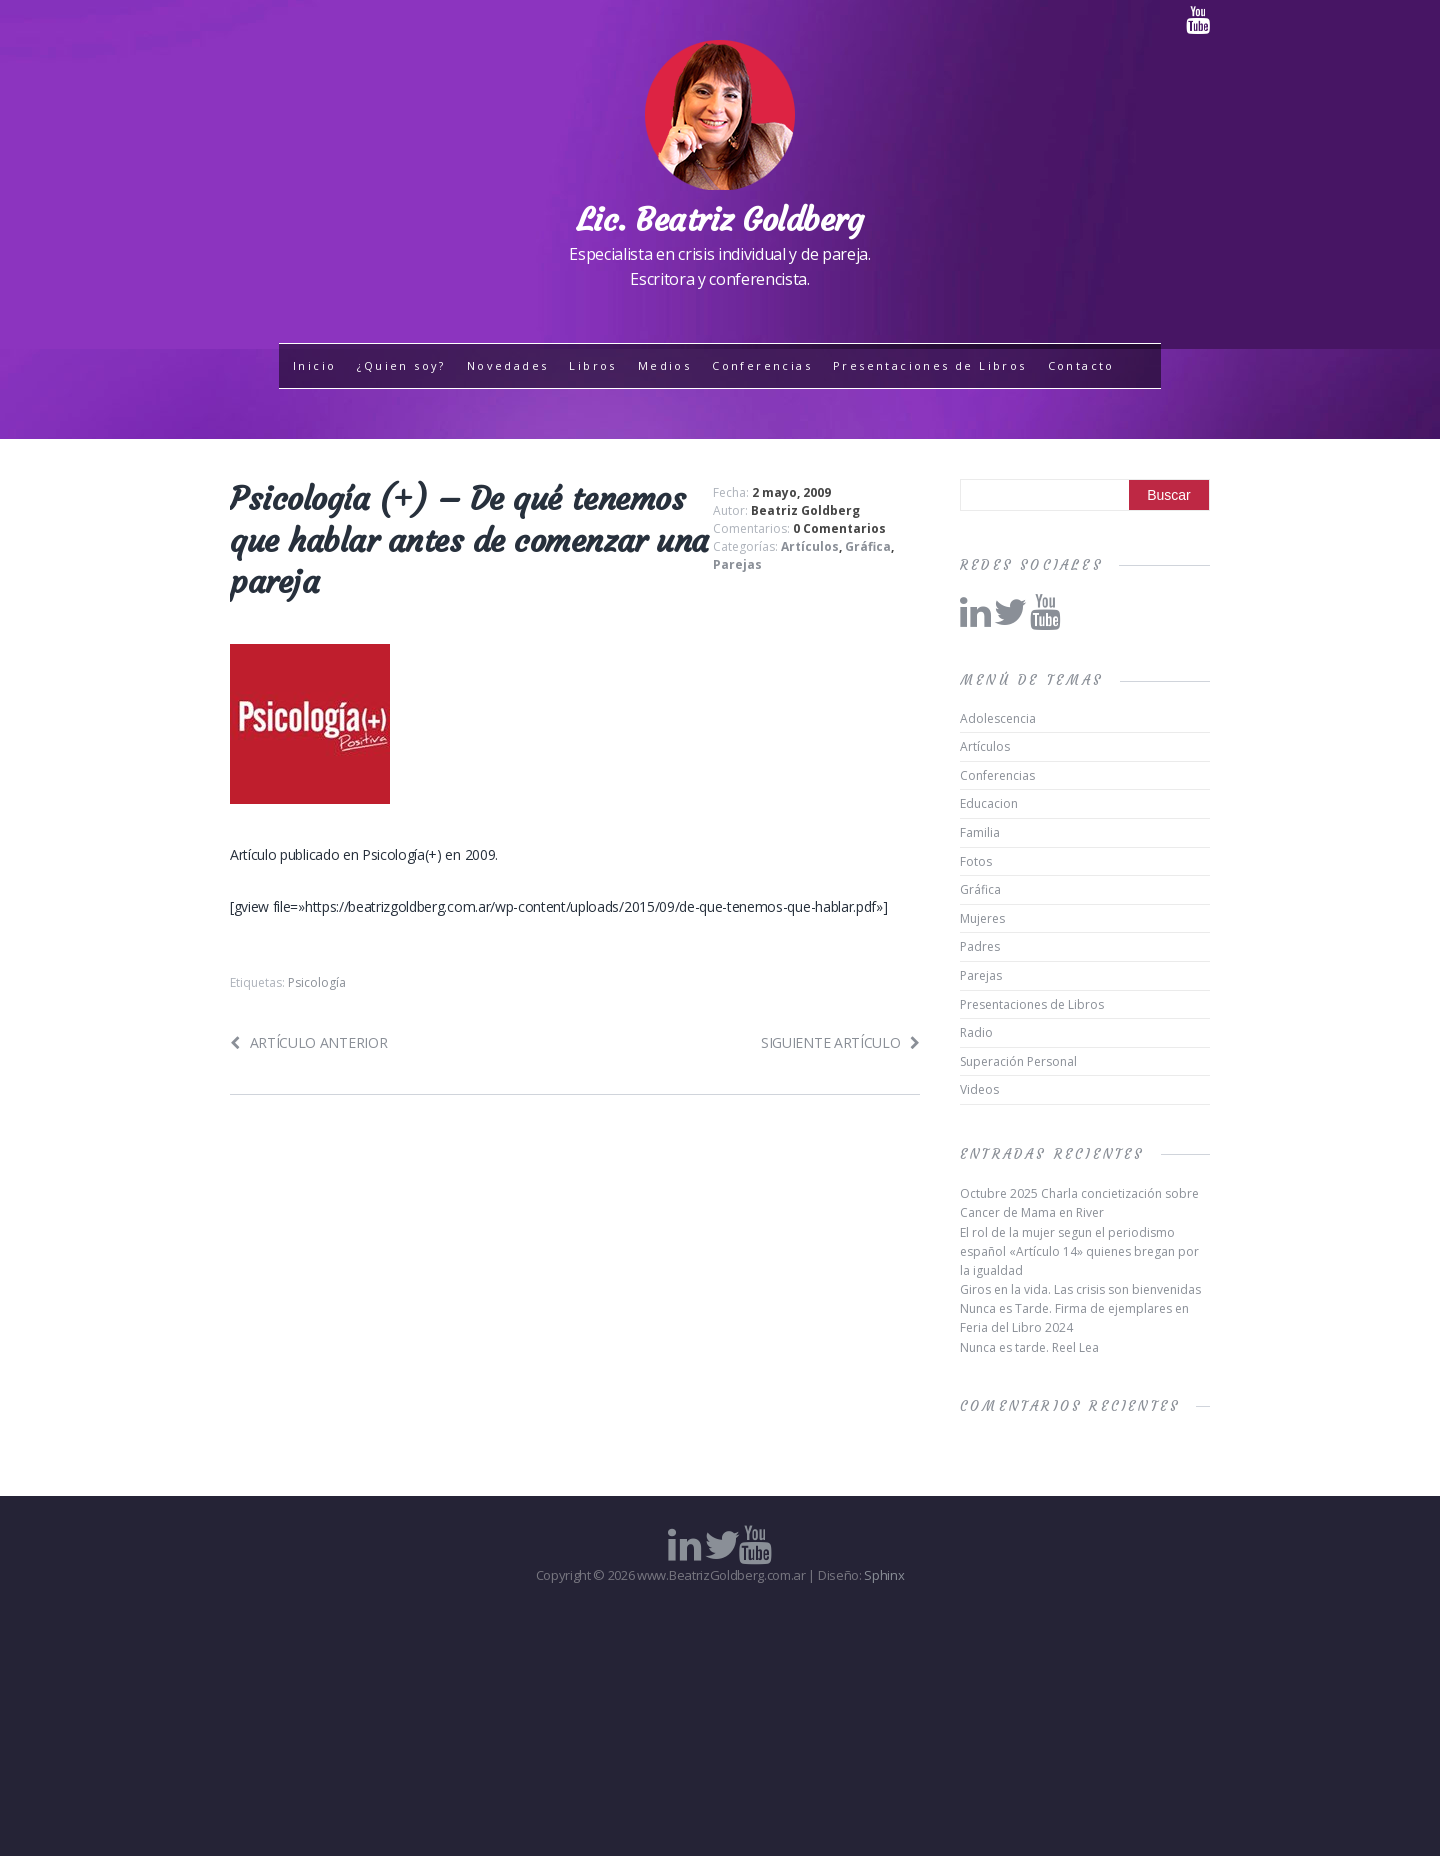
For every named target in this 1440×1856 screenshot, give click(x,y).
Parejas (737, 564)
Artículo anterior (308, 1042)
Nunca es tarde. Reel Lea (1029, 1347)
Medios (664, 365)
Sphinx (884, 1575)
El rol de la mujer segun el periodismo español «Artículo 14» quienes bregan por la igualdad (1079, 1251)
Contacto (1081, 365)
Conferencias (762, 365)
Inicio (314, 365)
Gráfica (868, 546)
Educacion (989, 803)
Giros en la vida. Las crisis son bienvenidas (1080, 1289)
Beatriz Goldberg (805, 510)
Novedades (508, 365)
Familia (980, 832)
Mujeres (982, 918)
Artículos (810, 546)
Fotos (976, 861)
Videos (979, 1089)
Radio (976, 1032)
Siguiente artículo (840, 1042)
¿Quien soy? (401, 365)
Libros (592, 365)
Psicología (317, 982)
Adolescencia (998, 718)
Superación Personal (1018, 1061)
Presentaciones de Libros (930, 365)
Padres (980, 946)
